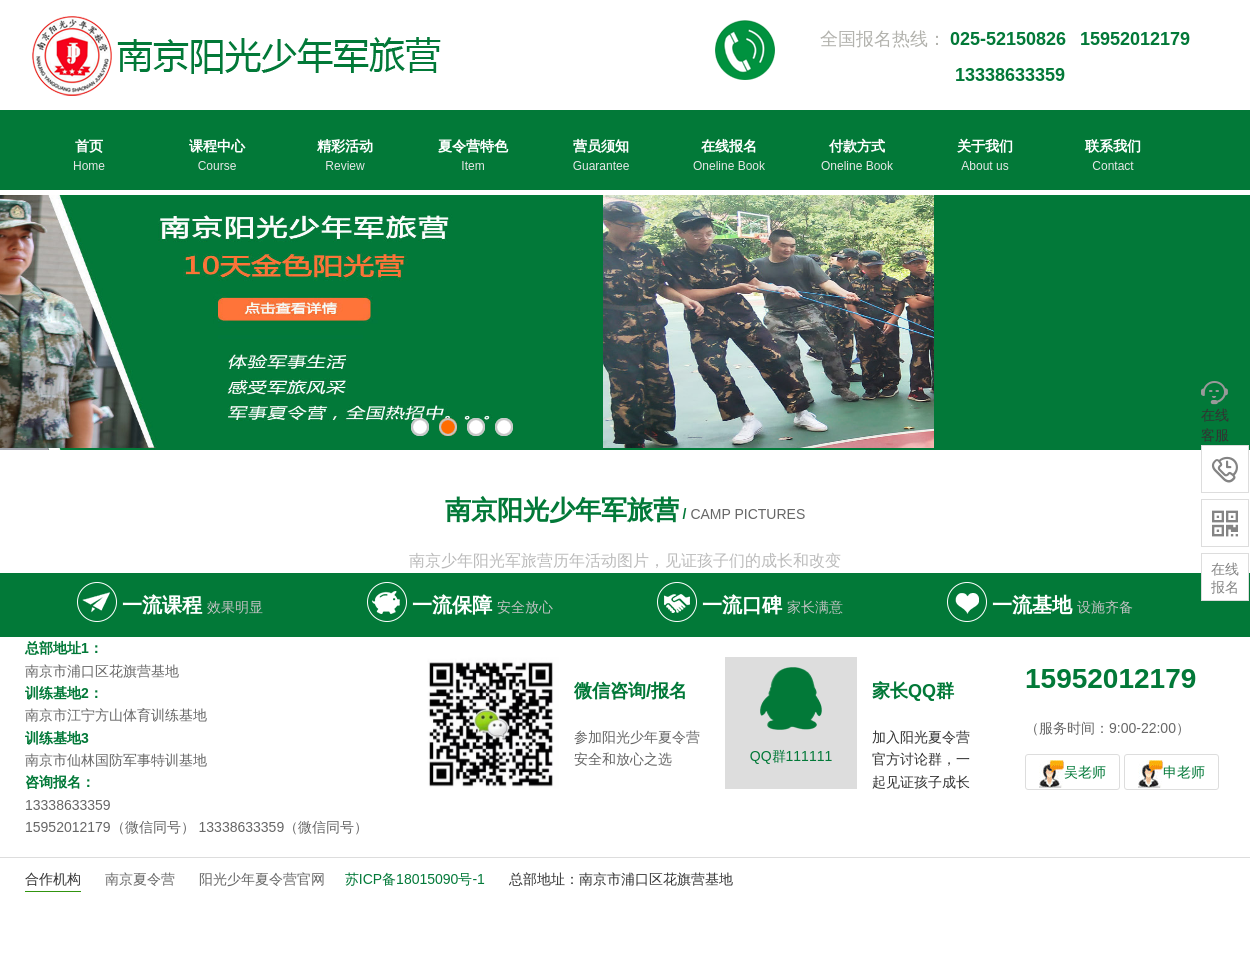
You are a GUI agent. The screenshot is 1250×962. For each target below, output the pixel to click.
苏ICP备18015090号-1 (415, 879)
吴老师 (1085, 772)
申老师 (1184, 772)
